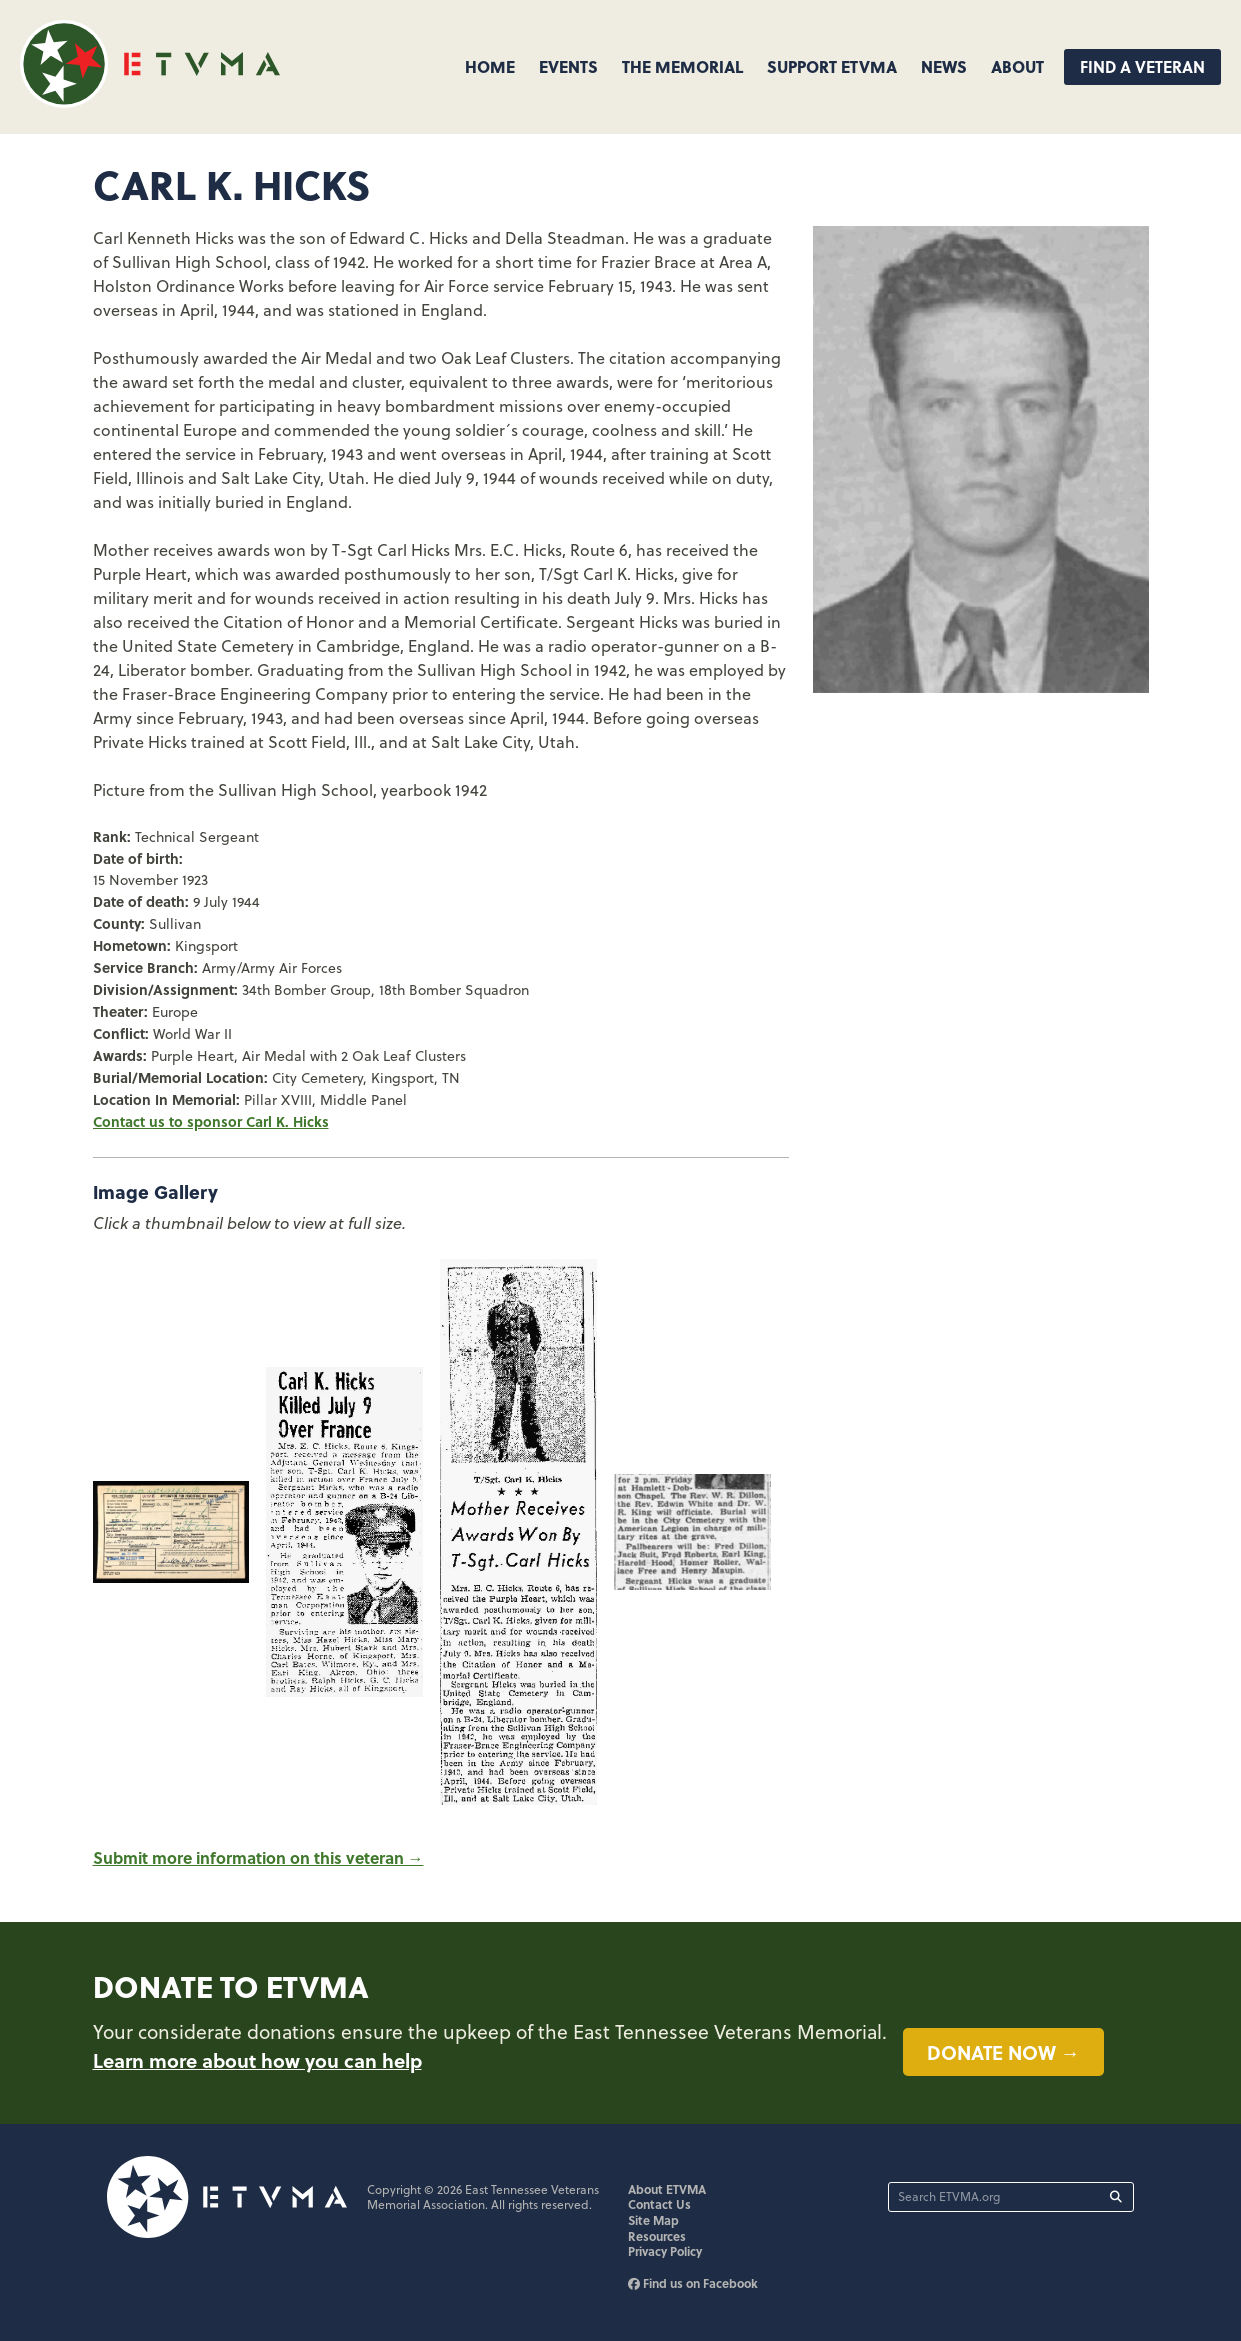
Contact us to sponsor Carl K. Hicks (211, 1121)
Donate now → (1003, 2052)
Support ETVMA (832, 66)
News (944, 66)
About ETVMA (667, 2189)
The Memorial (682, 66)
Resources (657, 2236)
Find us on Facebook (693, 2283)
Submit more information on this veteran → (258, 1857)
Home (490, 66)
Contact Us (659, 2204)
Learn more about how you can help (257, 2060)
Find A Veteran (1142, 66)
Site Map (653, 2220)
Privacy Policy (665, 2251)
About (1017, 66)
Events (568, 66)
